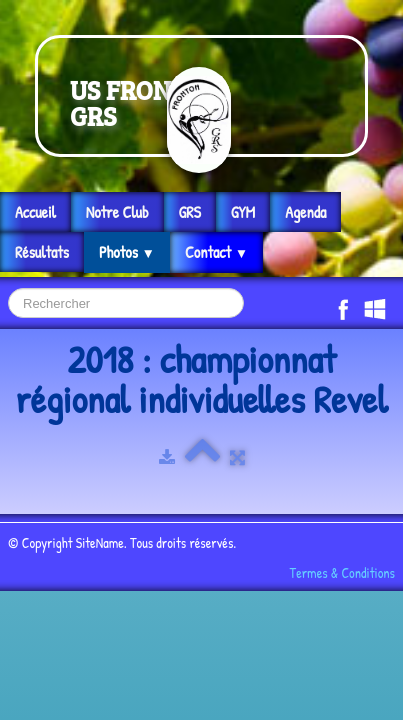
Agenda (305, 212)
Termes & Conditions (342, 572)
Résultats (42, 252)
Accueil (35, 212)
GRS (190, 212)
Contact (216, 252)
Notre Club (117, 212)
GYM (243, 212)
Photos (127, 252)
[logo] (201, 96)
